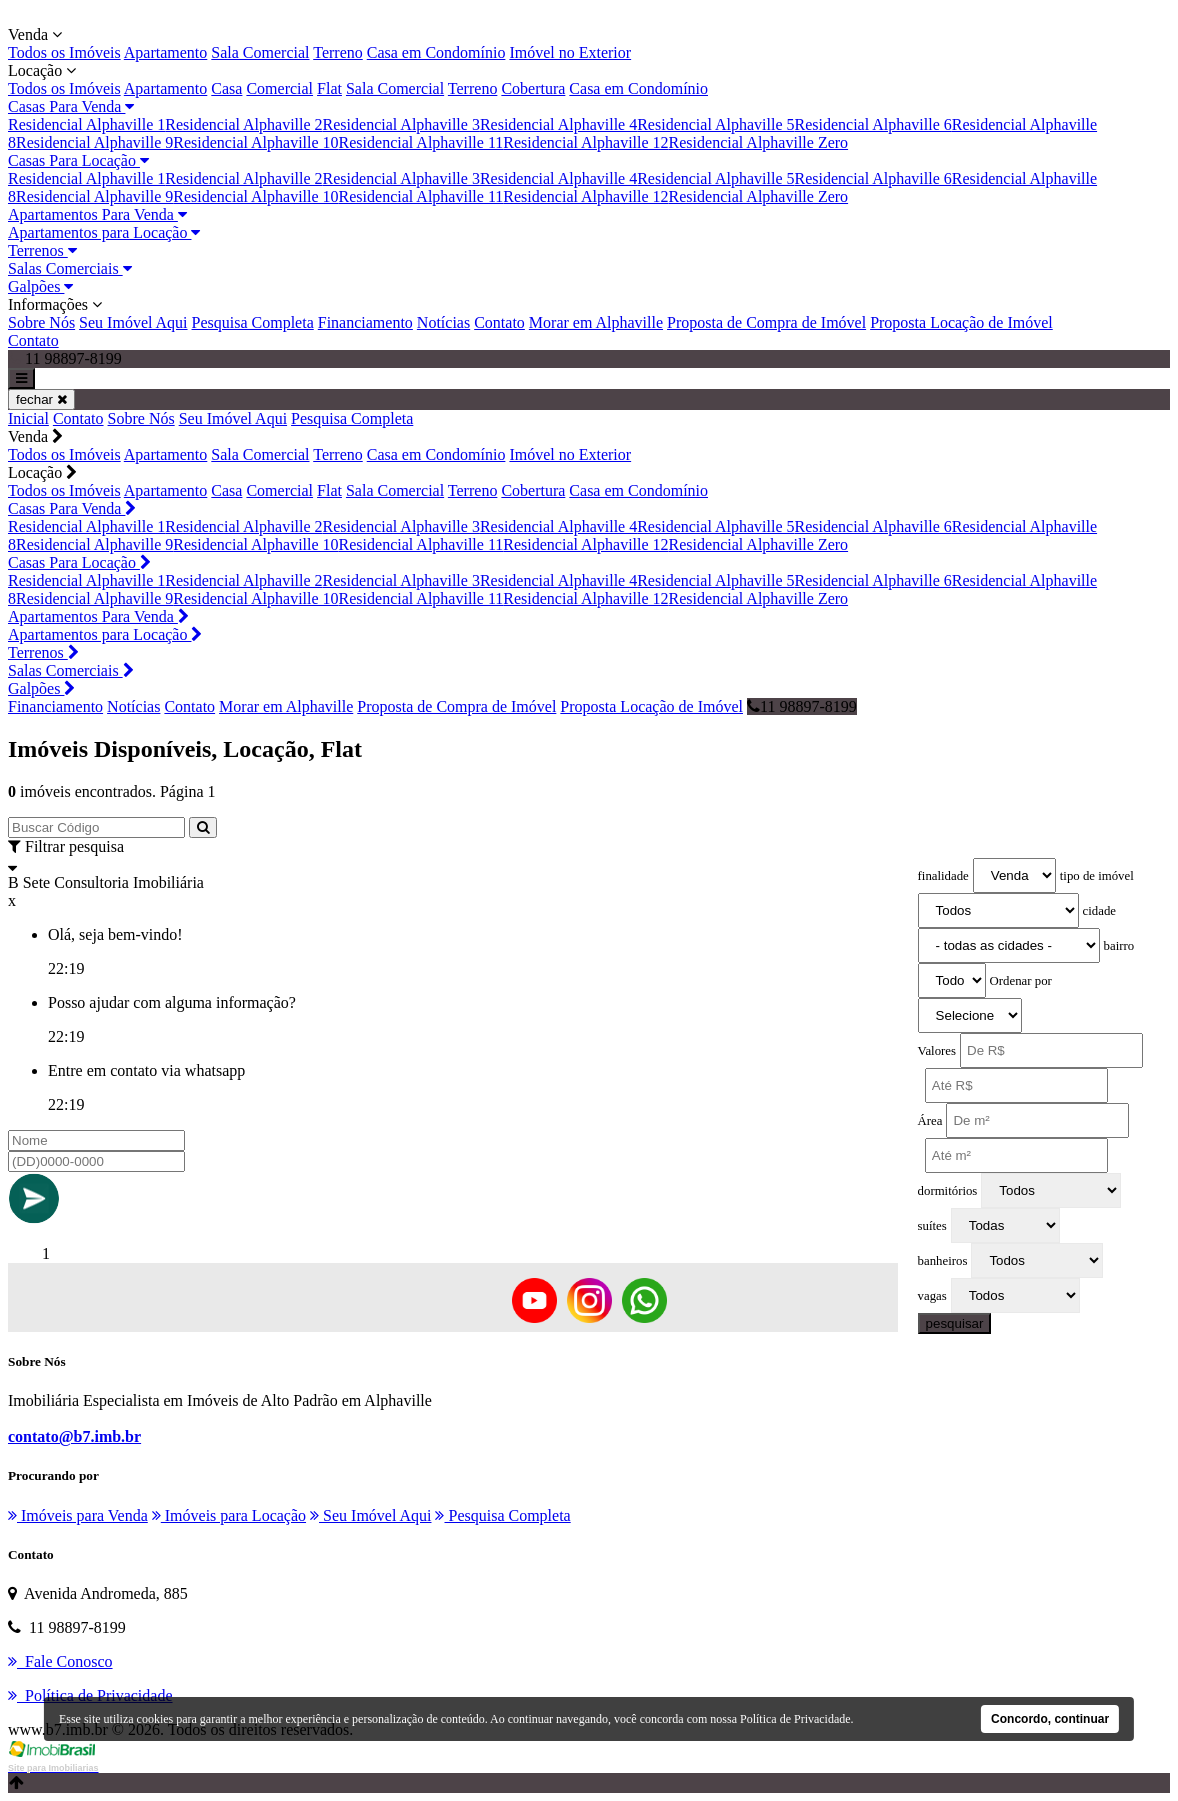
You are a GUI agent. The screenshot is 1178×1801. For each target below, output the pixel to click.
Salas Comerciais (70, 268)
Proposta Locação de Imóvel (961, 322)
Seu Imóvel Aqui (133, 322)
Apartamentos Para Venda (97, 214)
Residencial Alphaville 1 (86, 124)
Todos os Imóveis (64, 52)
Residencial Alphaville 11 (421, 142)
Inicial (28, 418)
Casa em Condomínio (436, 52)
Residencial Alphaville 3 (401, 124)
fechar (41, 399)
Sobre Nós (41, 322)
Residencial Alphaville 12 (585, 142)
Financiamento (365, 322)
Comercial (279, 88)
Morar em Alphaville (596, 322)
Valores (937, 1051)
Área (930, 1121)
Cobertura (533, 88)
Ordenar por (1021, 981)
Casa (226, 88)
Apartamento (166, 52)
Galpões (40, 286)
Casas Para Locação (78, 160)
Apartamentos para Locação (104, 232)
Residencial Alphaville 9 (94, 142)
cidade (1099, 911)
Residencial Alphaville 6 (872, 124)
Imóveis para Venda (78, 1515)
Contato (499, 322)
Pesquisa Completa (253, 322)
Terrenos (42, 250)
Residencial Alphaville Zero (759, 142)
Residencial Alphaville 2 (243, 124)
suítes (932, 1226)
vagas (932, 1296)
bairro (1119, 946)
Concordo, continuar (1050, 1719)
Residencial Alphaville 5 (715, 124)
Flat (329, 88)
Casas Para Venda (71, 106)
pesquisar (955, 1323)
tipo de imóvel (1097, 876)
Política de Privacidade (795, 1719)
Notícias (443, 322)
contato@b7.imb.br (74, 1436)
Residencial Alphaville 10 (255, 142)
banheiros (943, 1261)
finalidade (943, 876)
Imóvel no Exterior (570, 52)
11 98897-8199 (802, 706)
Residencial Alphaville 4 (558, 124)
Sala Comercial (260, 52)
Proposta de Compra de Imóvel (766, 322)
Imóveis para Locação (229, 1515)
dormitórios (948, 1191)
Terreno (338, 52)
